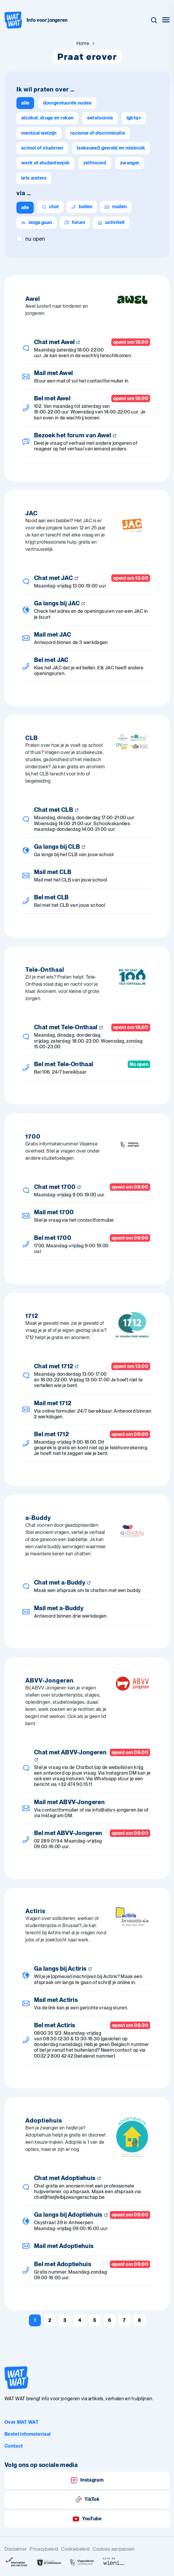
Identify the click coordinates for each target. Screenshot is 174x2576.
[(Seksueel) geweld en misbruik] (111, 148)
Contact (13, 2446)
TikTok (87, 2499)
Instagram (87, 2480)
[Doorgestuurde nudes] (67, 103)
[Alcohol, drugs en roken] (47, 118)
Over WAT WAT (21, 2422)
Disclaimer (15, 2549)
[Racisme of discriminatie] (97, 133)
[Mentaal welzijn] (38, 133)
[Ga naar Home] (82, 43)
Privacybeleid (44, 2549)
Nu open (35, 239)
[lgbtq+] (134, 118)
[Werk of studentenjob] (45, 163)
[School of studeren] (42, 148)
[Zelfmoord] (94, 163)
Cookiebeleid (75, 2549)
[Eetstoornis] (100, 118)
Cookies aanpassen (114, 2549)
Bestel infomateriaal (27, 2434)
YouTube (86, 2519)
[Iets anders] (33, 178)
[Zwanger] (129, 163)
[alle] (25, 103)
